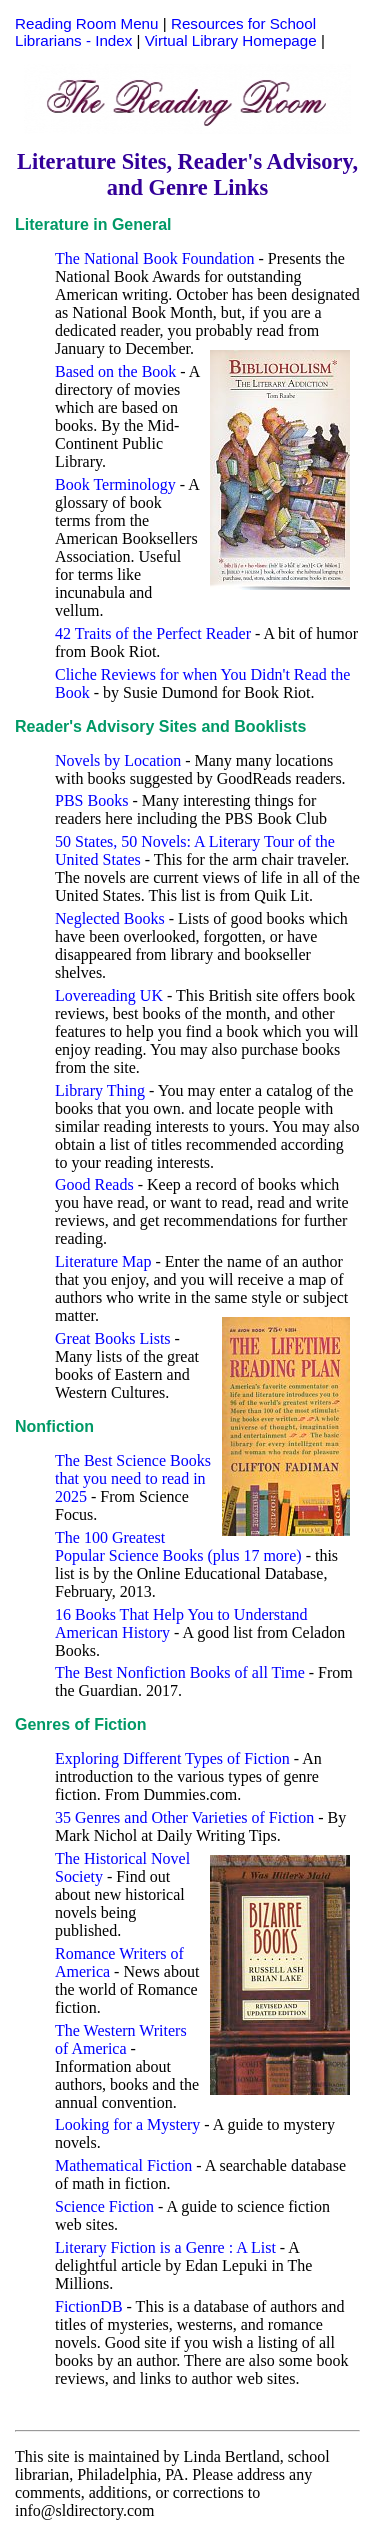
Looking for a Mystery (127, 2124)
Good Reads (94, 1184)
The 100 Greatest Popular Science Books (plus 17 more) (178, 1546)
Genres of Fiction (81, 1724)
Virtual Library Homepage (231, 40)
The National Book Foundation (155, 258)
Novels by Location (118, 760)
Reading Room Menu (87, 23)
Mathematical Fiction (123, 2165)
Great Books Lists (113, 1338)
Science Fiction (104, 2206)
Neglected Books (110, 918)
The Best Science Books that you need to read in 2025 (133, 1478)
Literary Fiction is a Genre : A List (165, 2247)
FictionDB (89, 2306)
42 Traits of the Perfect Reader (153, 633)
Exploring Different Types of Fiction (172, 1758)
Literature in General (93, 224)
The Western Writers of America (121, 2039)
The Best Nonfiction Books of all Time (180, 1672)
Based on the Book (115, 371)
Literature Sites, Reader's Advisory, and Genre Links (187, 174)
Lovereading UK (109, 995)
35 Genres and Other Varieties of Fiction (184, 1817)
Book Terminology (115, 484)
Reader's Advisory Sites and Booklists (160, 726)
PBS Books (91, 800)
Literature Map (103, 1261)
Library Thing (100, 1090)
